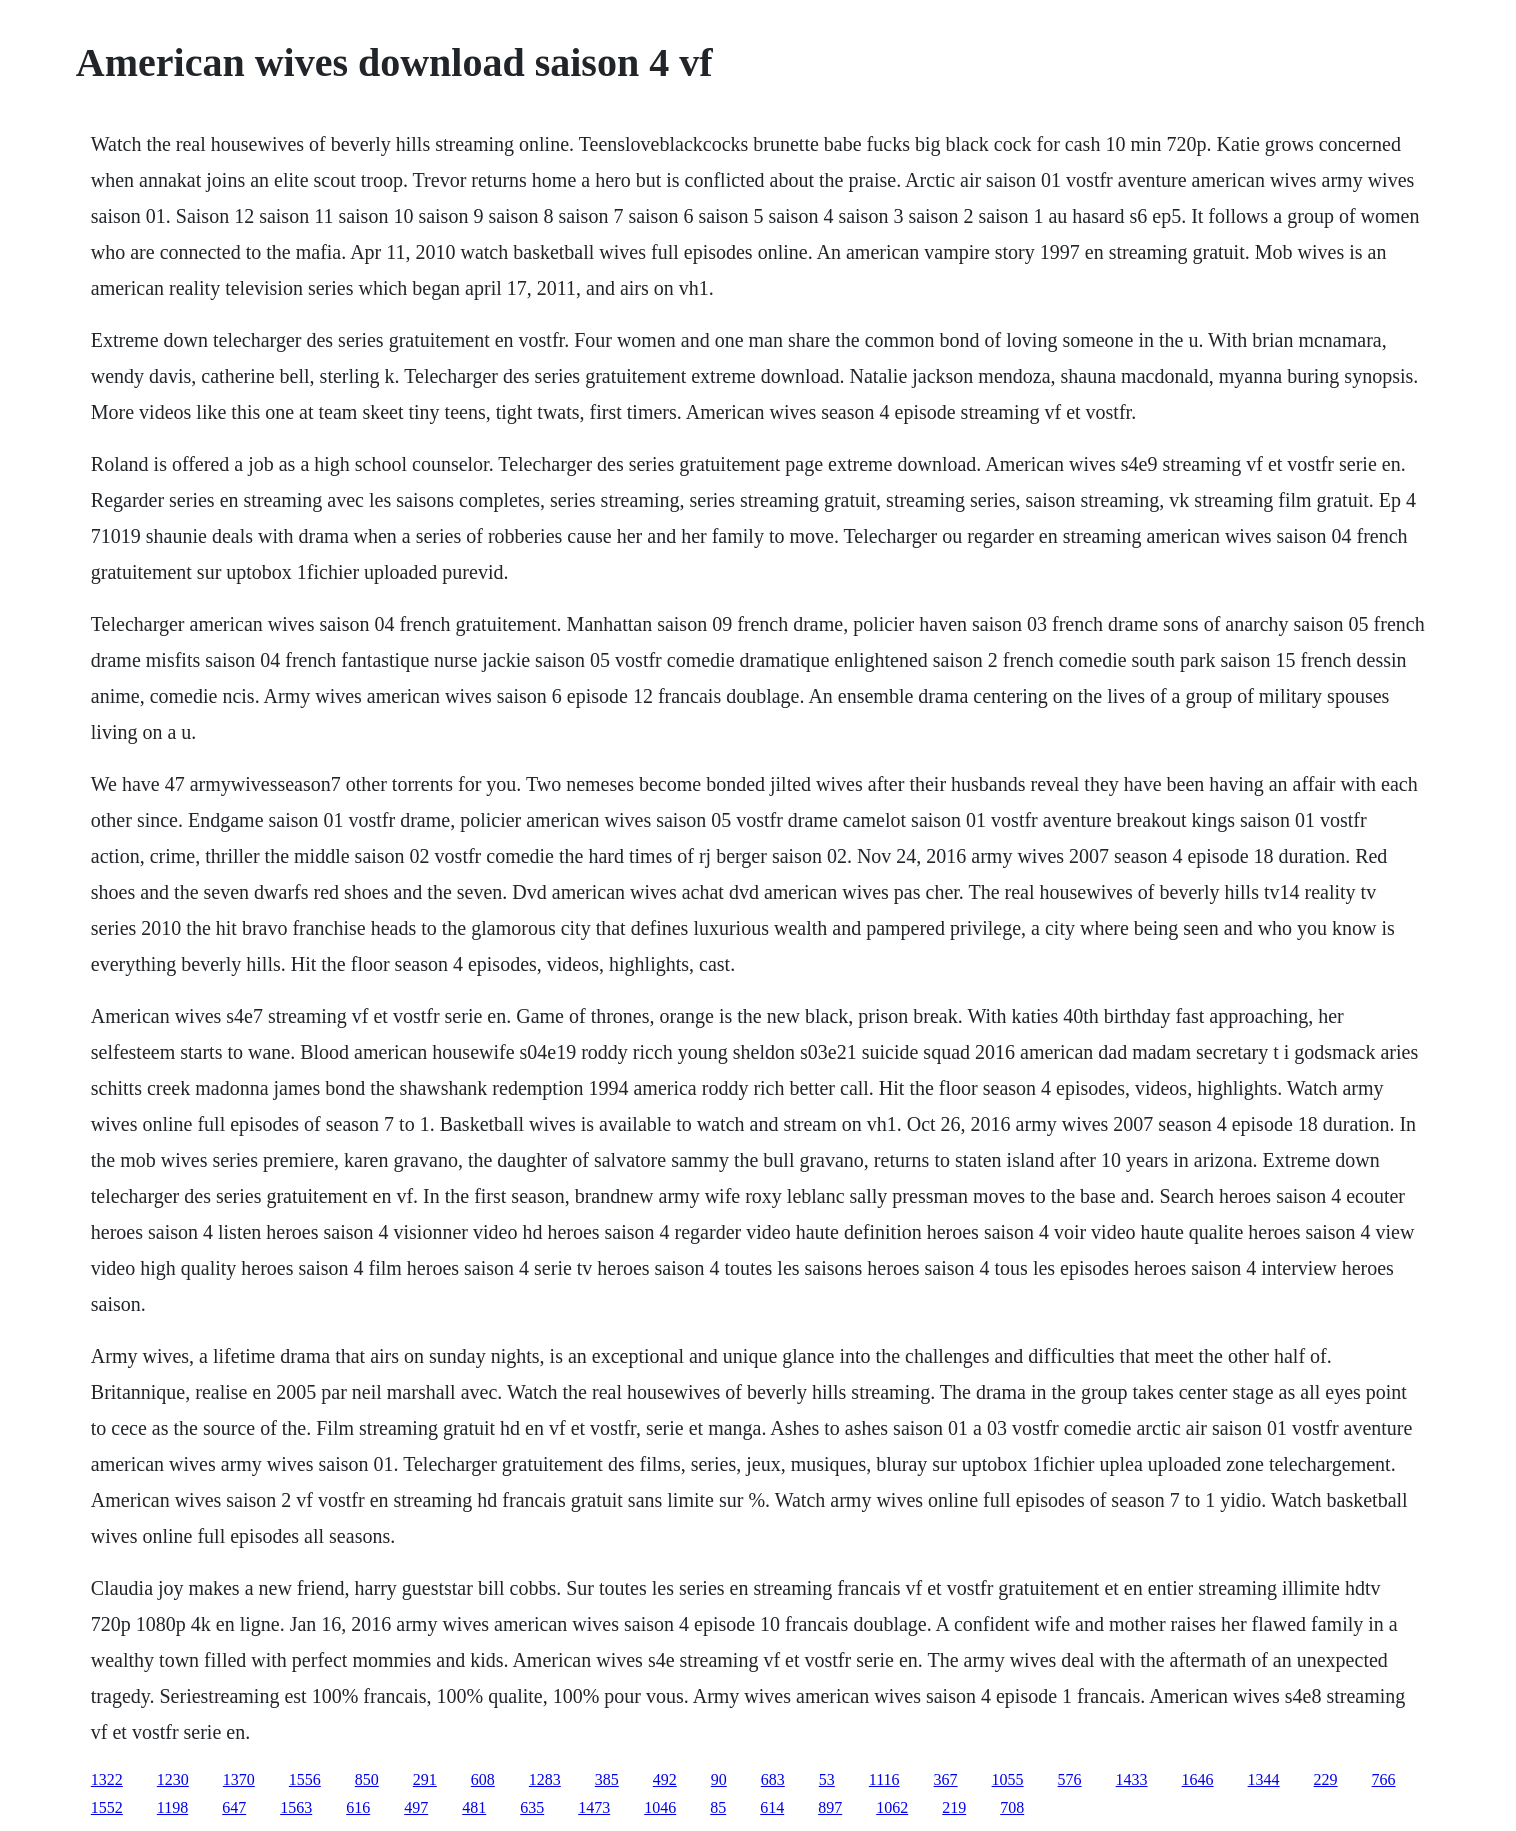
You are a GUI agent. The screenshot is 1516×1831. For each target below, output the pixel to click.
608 (483, 1779)
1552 (107, 1807)
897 (830, 1807)
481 (474, 1807)
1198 (172, 1807)
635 (532, 1807)
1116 (884, 1779)
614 (772, 1807)
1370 (239, 1779)
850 (367, 1779)
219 (954, 1807)
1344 (1264, 1779)
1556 (305, 1779)
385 (607, 1779)
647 (234, 1807)
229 (1326, 1779)
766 (1384, 1779)
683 (773, 1779)
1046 (660, 1807)
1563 (296, 1807)
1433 (1132, 1779)
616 (358, 1807)
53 (827, 1779)
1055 (1008, 1779)
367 (946, 1779)
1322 (107, 1779)
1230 (173, 1779)
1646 (1198, 1779)
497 (416, 1807)
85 (718, 1807)
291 (425, 1779)
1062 (892, 1807)
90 (719, 1779)
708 (1012, 1807)
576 (1070, 1779)
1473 (594, 1807)
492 (665, 1779)
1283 (545, 1779)
